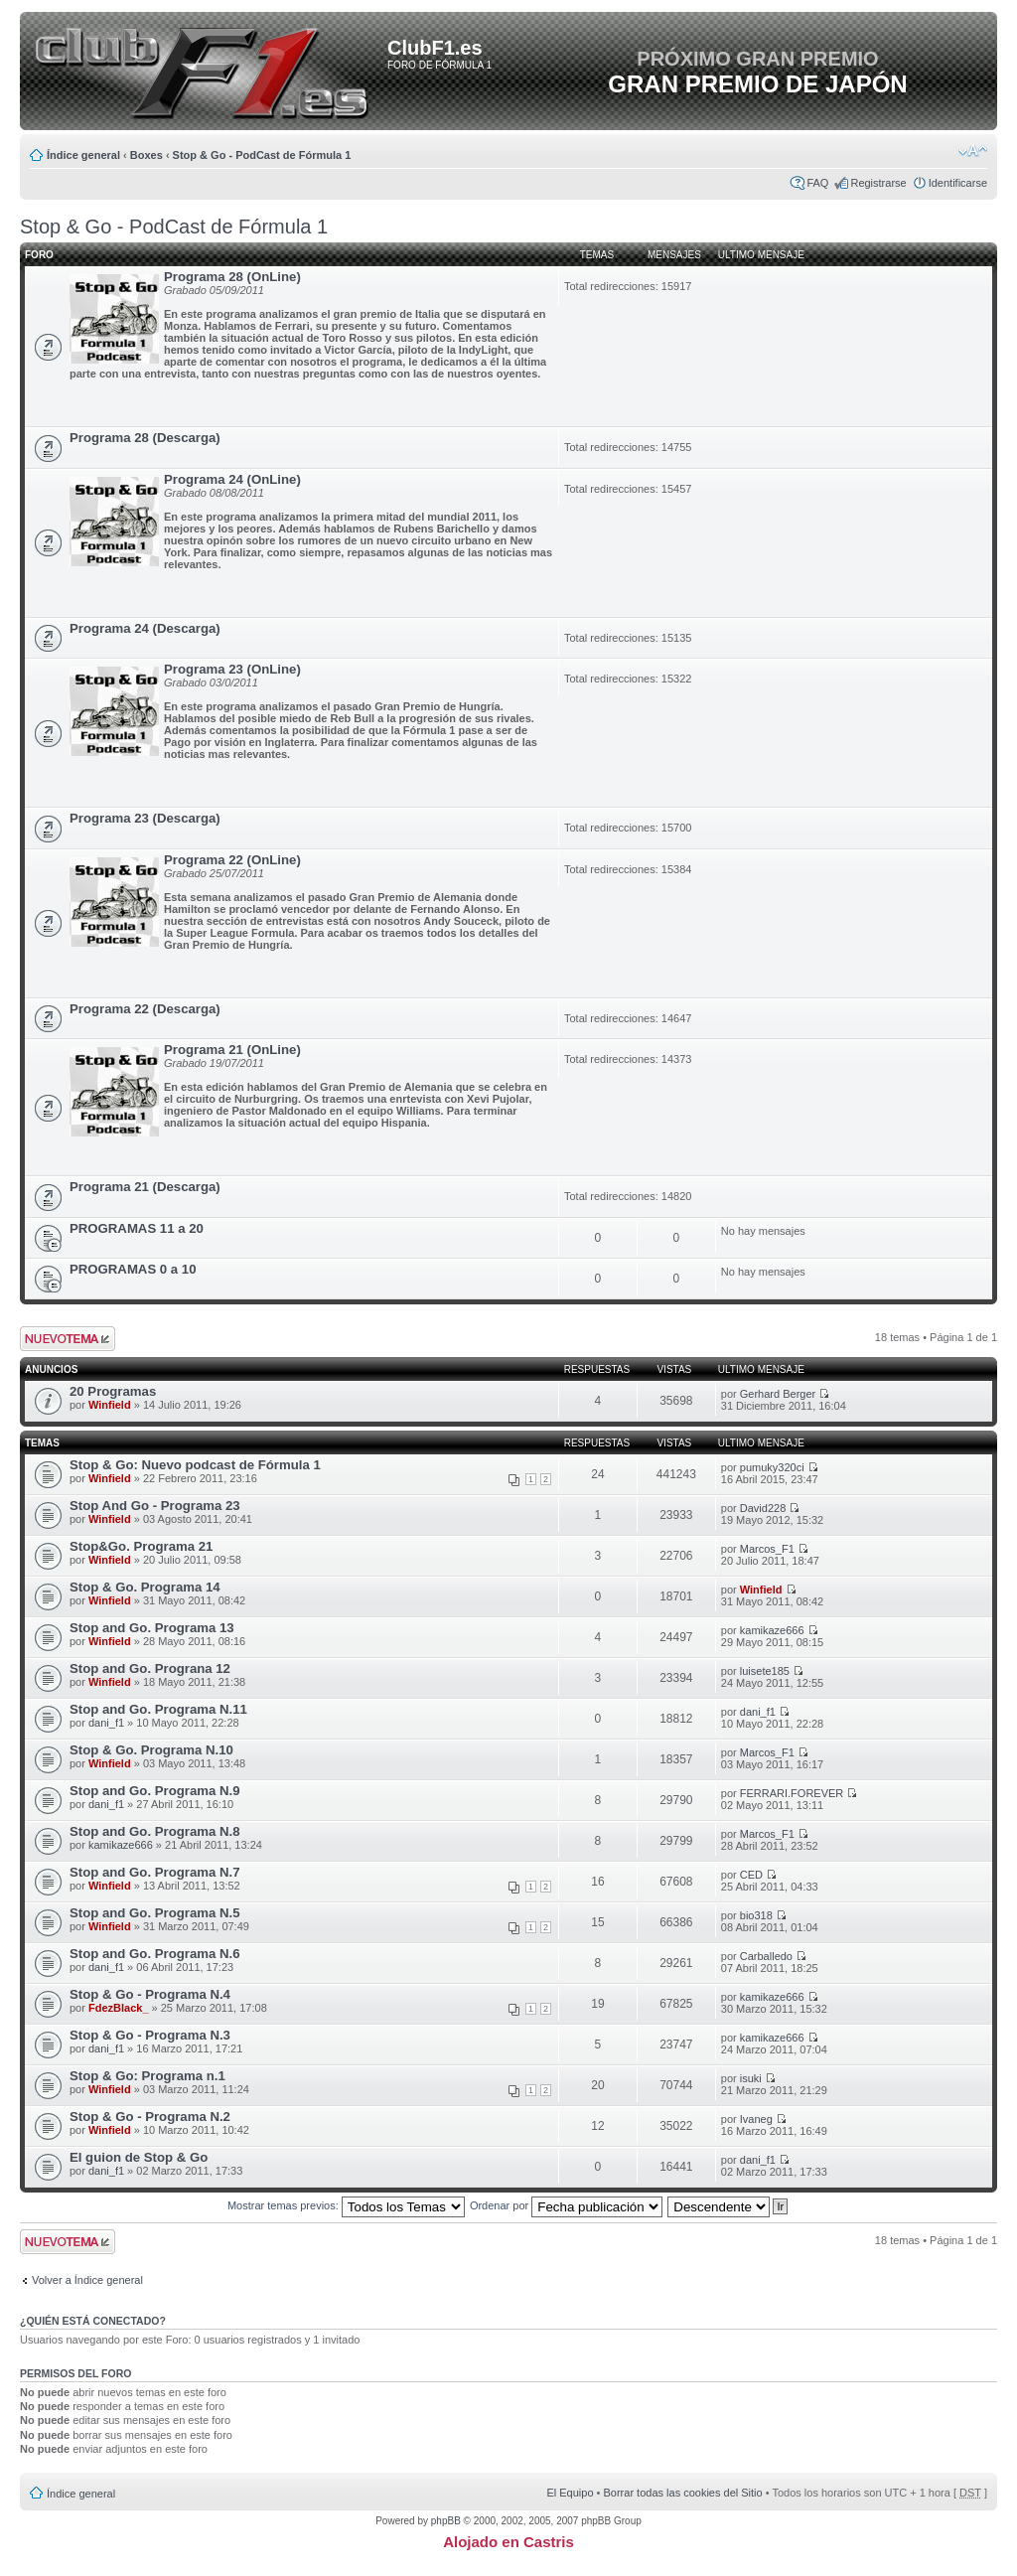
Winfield (109, 1405)
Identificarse (958, 183)
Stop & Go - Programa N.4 (150, 1994)
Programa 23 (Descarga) (145, 818)
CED (751, 1875)
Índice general (83, 155)
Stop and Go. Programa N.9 (154, 1790)
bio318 (756, 1915)
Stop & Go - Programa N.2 (150, 2116)
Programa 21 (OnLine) (232, 1049)
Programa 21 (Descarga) (145, 1186)
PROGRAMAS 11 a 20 (137, 1228)
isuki (751, 2078)
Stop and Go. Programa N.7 (154, 1872)
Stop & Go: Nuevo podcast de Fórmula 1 (195, 1464)
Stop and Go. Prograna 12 (150, 1668)
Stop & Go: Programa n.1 (147, 2075)
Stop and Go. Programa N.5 (154, 1912)
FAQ (817, 183)
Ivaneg (756, 2119)
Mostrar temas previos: (346, 2205)
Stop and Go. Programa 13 (152, 1627)
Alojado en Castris (508, 2541)
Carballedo (766, 1956)
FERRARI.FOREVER (792, 1793)
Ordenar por (566, 2205)
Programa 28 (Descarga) (145, 437)
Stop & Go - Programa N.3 (150, 2035)
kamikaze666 (772, 1630)
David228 (763, 1508)
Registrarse (878, 183)
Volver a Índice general (87, 2280)
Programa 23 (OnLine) (232, 669)
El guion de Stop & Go (139, 2157)
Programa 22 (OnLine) (232, 859)
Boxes (146, 155)
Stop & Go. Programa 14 (145, 1587)
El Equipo (569, 2493)
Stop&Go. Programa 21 (141, 1546)
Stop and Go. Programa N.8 (154, 1831)
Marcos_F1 (767, 1549)
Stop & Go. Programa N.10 (151, 1750)
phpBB (446, 2520)
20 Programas (113, 1391)
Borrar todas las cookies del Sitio (682, 2493)
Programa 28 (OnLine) (232, 276)
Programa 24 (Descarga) (145, 628)
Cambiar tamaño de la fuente (972, 151)
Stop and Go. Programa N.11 (158, 1709)
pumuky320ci (772, 1467)
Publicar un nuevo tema (67, 1338)
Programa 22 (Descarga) (145, 1008)
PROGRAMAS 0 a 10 (133, 1269)
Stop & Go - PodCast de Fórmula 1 (262, 155)
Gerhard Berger (777, 1394)
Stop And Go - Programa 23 (155, 1505)
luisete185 (765, 1671)
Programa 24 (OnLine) (232, 479)
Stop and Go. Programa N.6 (154, 1953)
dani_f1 (106, 1723)
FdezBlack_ (118, 2008)
